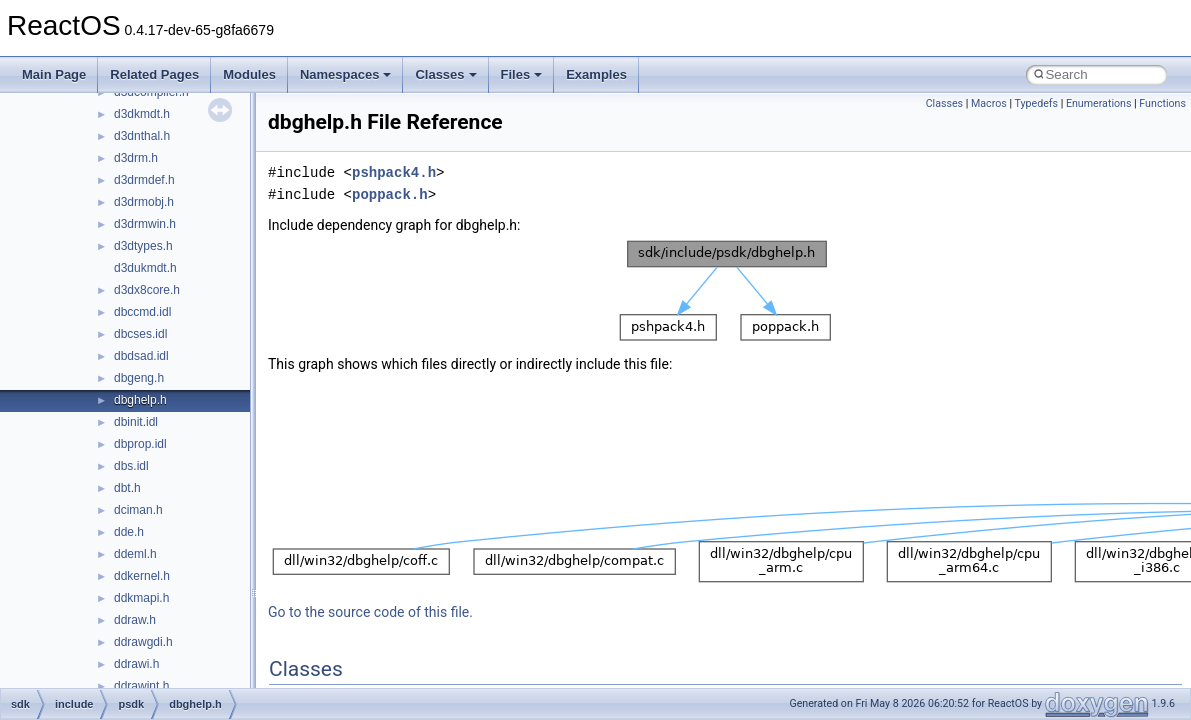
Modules (249, 74)
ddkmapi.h (141, 598)
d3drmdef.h (144, 180)
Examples (596, 74)
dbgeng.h (139, 378)
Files (522, 74)
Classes (445, 74)
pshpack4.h (394, 172)
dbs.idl (131, 466)
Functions (1162, 103)
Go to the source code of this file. (370, 612)
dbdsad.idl (141, 356)
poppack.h (390, 194)
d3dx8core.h (147, 290)
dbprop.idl (140, 444)
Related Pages (154, 74)
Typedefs (1036, 103)
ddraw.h (135, 620)
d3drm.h (136, 158)
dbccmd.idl (142, 312)
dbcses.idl (140, 334)
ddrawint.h (141, 686)
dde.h (129, 532)
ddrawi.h (136, 664)
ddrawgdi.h (143, 642)
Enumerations (1099, 103)
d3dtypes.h (143, 246)
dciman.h (138, 510)
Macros (989, 103)
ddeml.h (135, 554)
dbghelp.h (140, 400)
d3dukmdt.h (145, 268)
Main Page (54, 74)
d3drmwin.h (145, 224)
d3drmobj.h (144, 202)
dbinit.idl (136, 422)
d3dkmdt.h (142, 114)
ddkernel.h (142, 576)
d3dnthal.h (142, 136)
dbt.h (127, 488)
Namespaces (346, 74)
